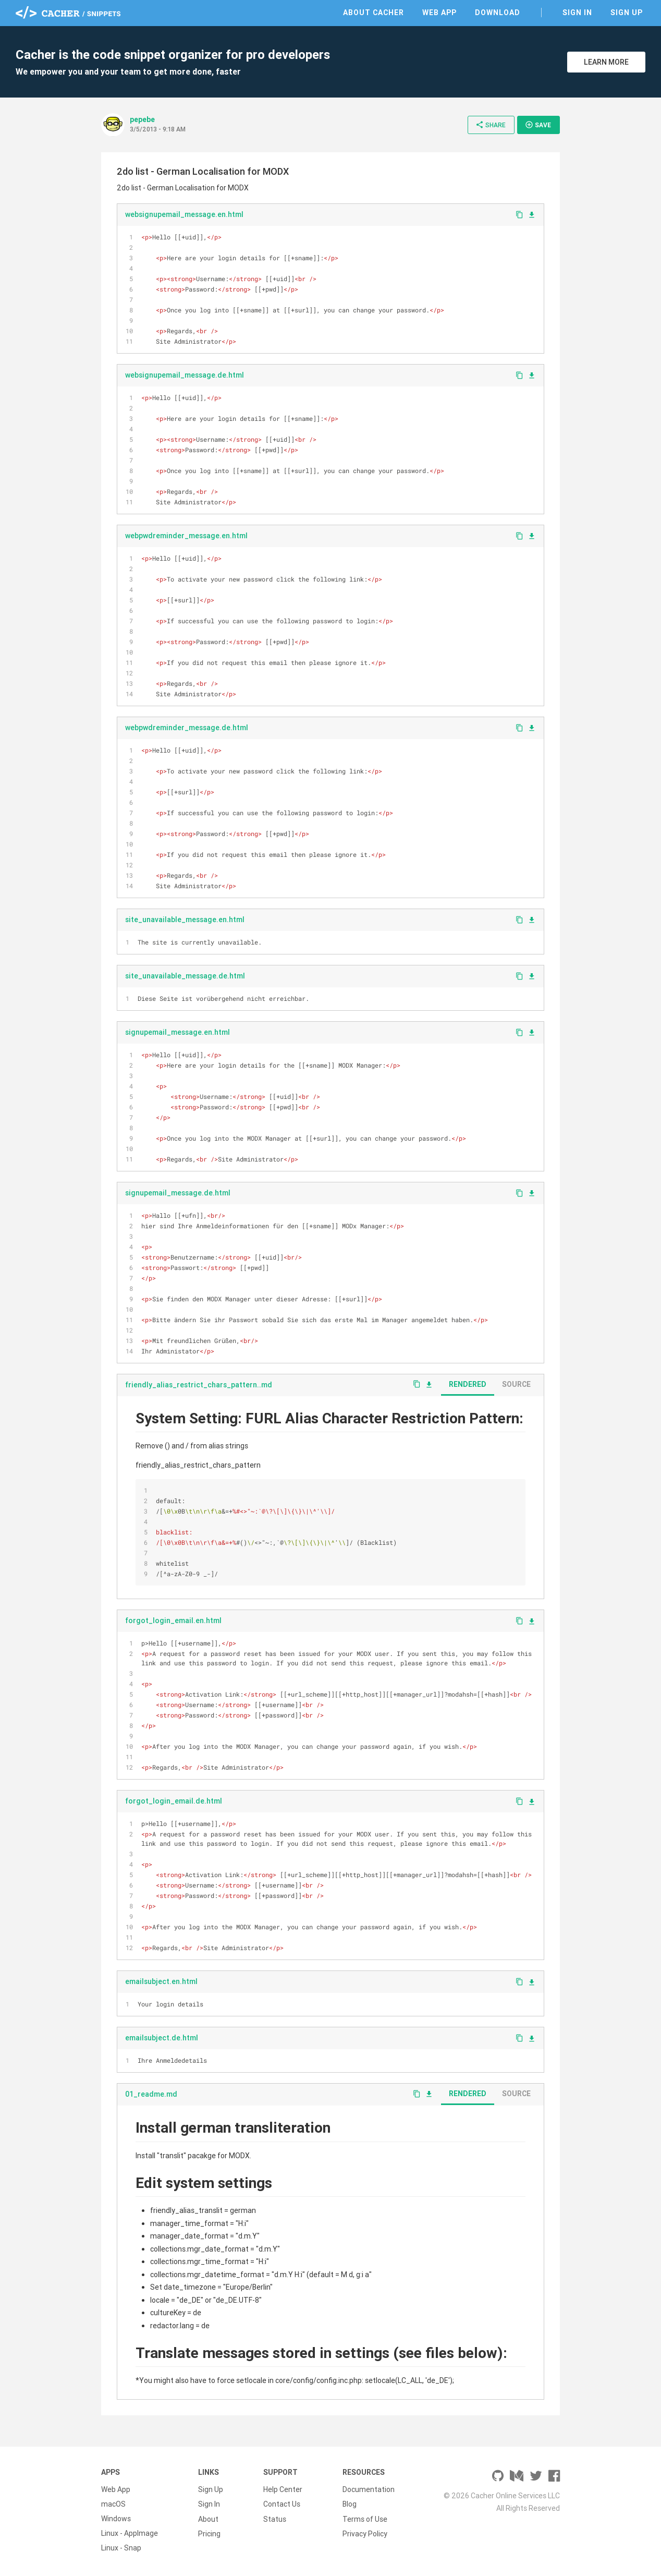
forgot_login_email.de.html (173, 1801)
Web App (439, 12)
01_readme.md (151, 2094)
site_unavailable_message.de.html (185, 976)
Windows (116, 2518)
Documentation (368, 2489)
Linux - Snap (121, 2548)
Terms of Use (364, 2518)
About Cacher (373, 12)
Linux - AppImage (129, 2533)
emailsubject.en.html (161, 1981)
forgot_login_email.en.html (173, 1620)
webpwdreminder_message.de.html (186, 727)
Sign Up (626, 12)
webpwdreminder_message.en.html (186, 535)
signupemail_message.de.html (177, 1193)
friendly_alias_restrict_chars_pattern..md (198, 1384)
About (208, 2518)
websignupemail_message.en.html (184, 214)
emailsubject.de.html (161, 2037)
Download (497, 12)
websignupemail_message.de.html (184, 375)
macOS (113, 2504)
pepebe (142, 119)
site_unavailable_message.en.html (184, 919)
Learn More (606, 62)
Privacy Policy (364, 2533)
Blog (349, 2504)
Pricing (209, 2533)
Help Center (282, 2489)
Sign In (577, 12)
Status (274, 2518)
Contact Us (281, 2504)
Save (538, 124)
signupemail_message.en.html (177, 1032)
